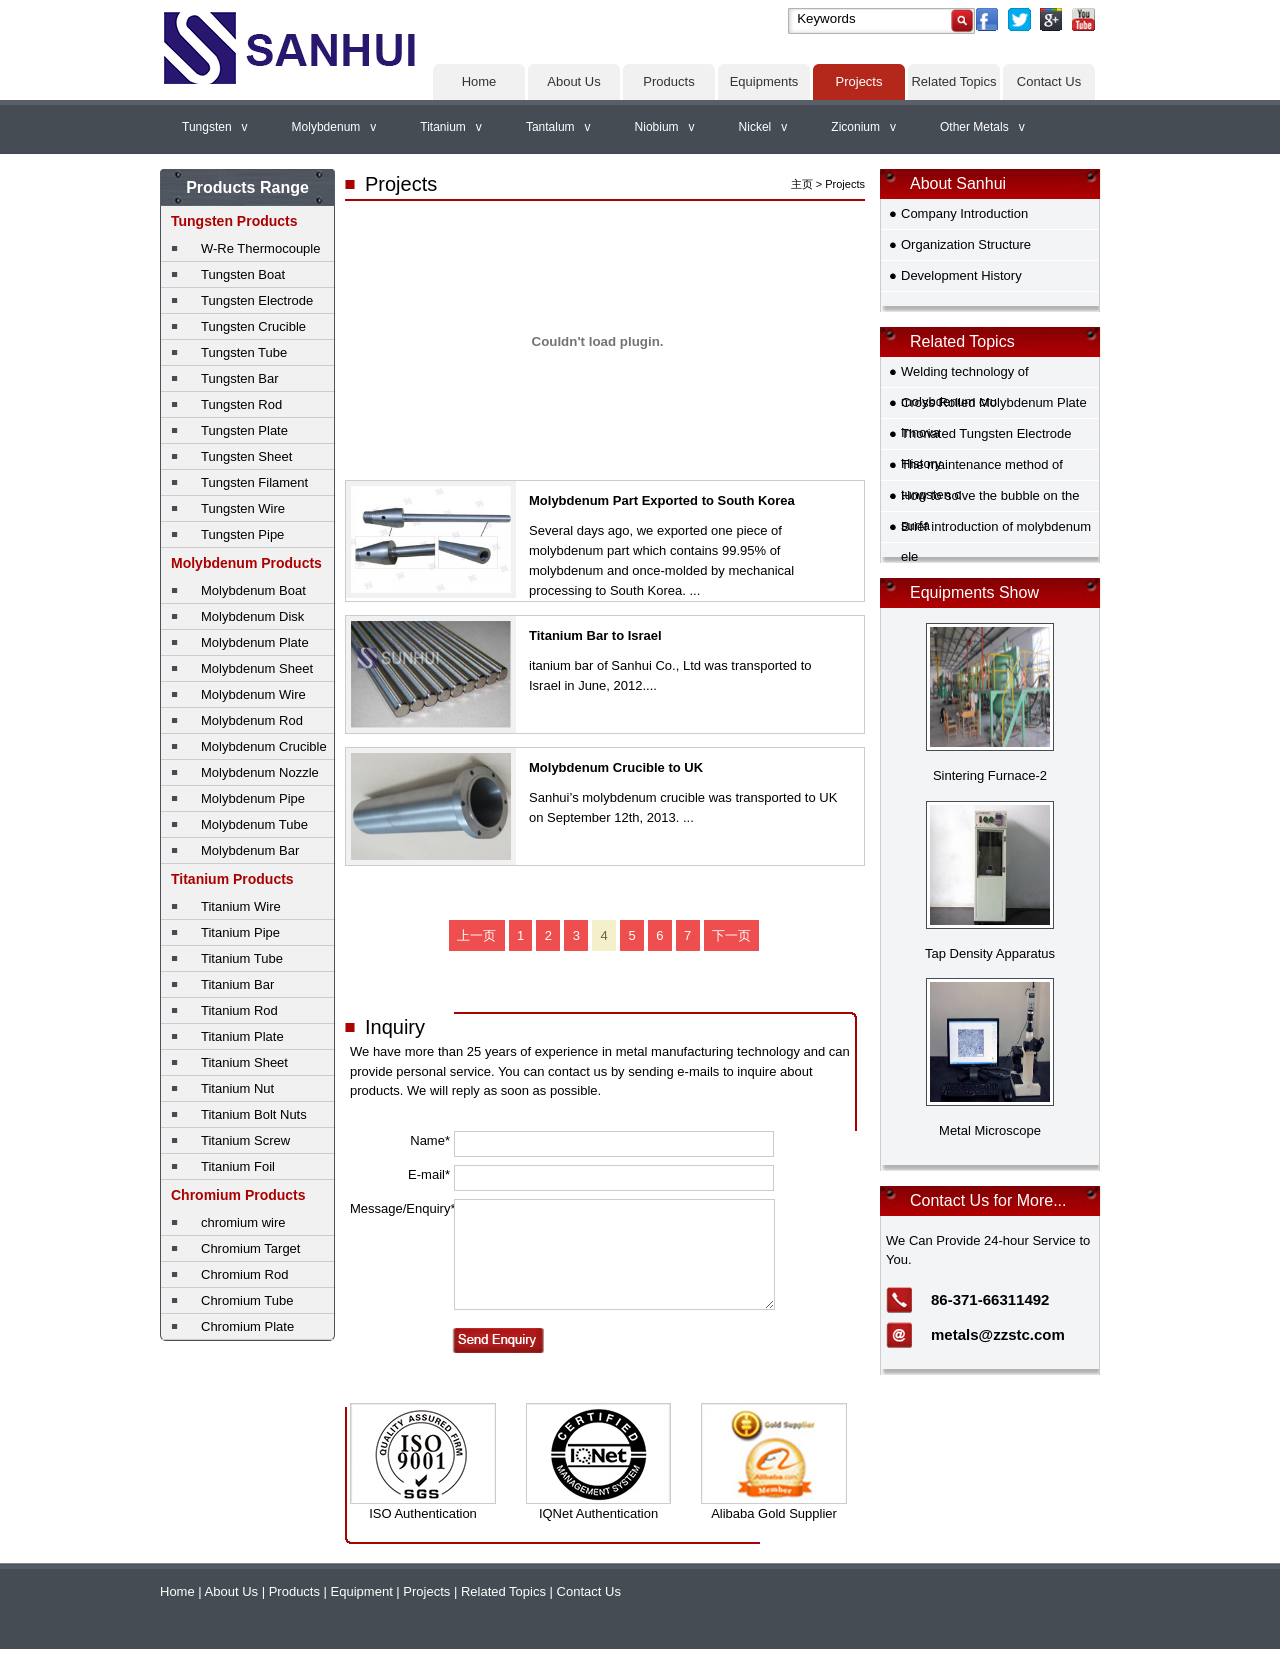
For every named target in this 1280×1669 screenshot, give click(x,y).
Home (479, 81)
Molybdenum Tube (254, 824)
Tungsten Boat (243, 274)
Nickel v (763, 127)
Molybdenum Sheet (257, 668)
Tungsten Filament (254, 482)
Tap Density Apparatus (990, 953)
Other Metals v (982, 127)
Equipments (764, 81)
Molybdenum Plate (255, 642)
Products (668, 81)
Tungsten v (215, 127)
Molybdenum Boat (253, 590)
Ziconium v (863, 127)
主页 (802, 184)
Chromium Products (238, 1195)
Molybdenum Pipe (253, 798)
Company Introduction (964, 213)
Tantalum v (558, 127)
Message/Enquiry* (400, 1208)
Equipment (362, 1591)
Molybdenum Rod (252, 720)
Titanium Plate (242, 1036)
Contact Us (1049, 81)
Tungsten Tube (244, 352)
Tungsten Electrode (257, 300)
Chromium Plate (247, 1326)
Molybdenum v (334, 127)
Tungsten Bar (240, 378)
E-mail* (429, 1174)
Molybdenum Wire (253, 694)
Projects (859, 81)
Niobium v (665, 127)
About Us (573, 81)
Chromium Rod (244, 1274)
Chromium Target (250, 1248)
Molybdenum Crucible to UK (616, 767)
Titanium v (451, 127)
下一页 (731, 935)
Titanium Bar (237, 984)
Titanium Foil (238, 1166)
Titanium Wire (241, 906)
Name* (430, 1140)
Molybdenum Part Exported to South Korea (662, 500)
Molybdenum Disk (252, 616)
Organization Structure (966, 244)
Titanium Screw (245, 1140)
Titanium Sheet (244, 1062)
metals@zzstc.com (998, 1334)
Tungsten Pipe (242, 534)
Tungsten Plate (244, 430)
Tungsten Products (234, 221)
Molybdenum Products (246, 563)
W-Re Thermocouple (260, 248)
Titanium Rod (239, 1010)
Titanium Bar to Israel (595, 635)
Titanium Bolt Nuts (254, 1114)
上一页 (476, 935)
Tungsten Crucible (253, 326)
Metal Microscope (990, 1130)
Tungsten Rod (241, 404)
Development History (961, 275)
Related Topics (953, 81)
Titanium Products (232, 879)
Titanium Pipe (240, 932)
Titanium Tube (242, 958)
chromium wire (243, 1222)
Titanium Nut (237, 1088)
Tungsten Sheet (246, 456)
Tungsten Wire (243, 508)
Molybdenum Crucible (264, 746)
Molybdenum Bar (250, 850)
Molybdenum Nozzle (260, 772)
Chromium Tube (247, 1300)
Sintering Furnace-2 (990, 775)
